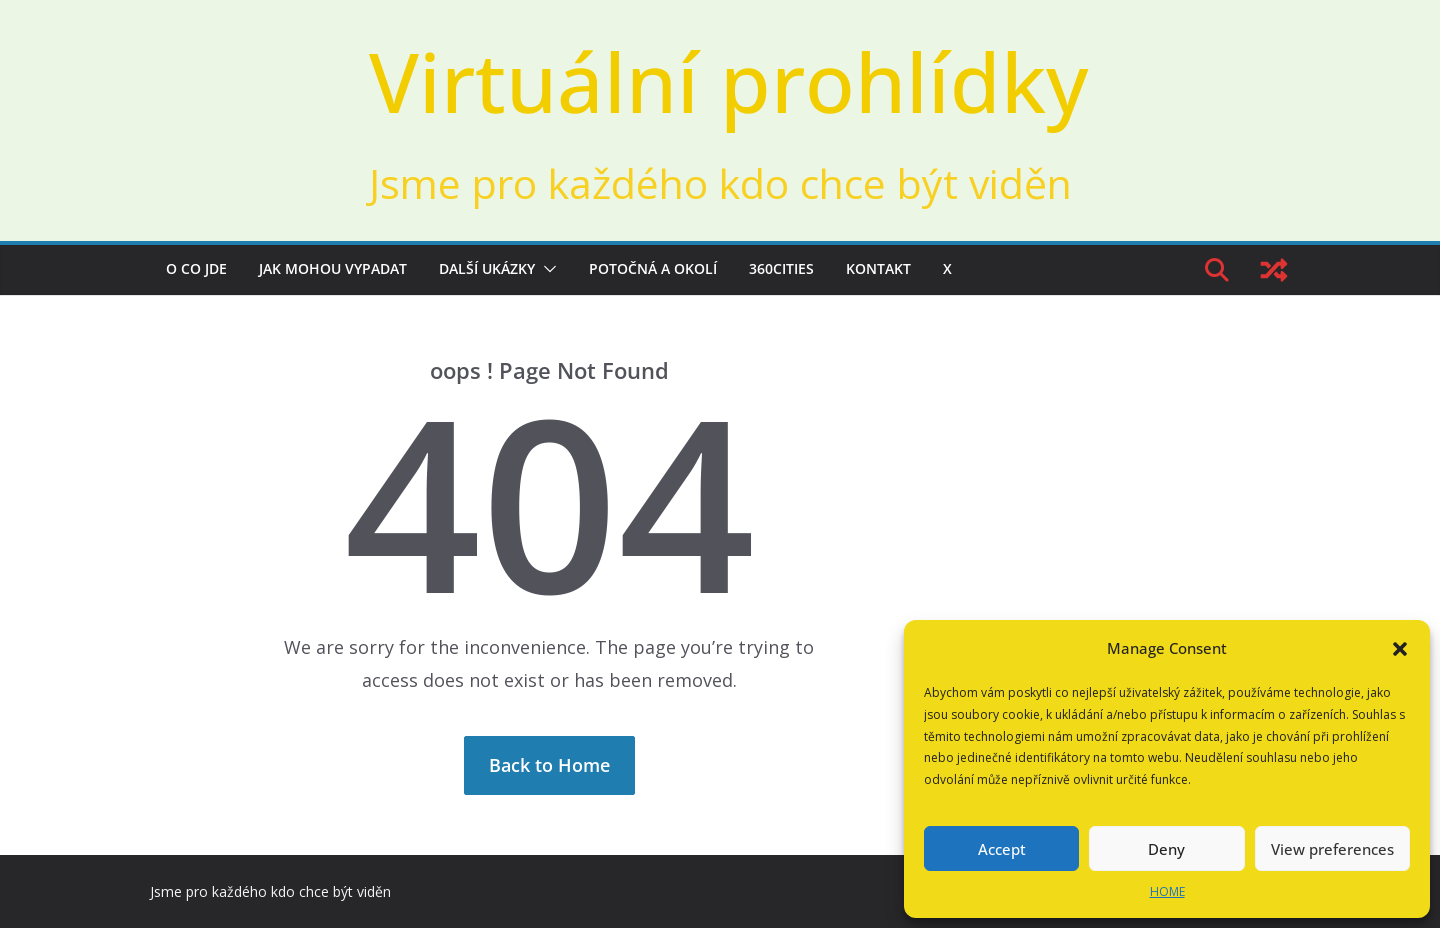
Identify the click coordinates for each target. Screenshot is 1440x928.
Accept (1002, 849)
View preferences (1332, 849)
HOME (1167, 891)
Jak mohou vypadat (333, 268)
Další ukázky (487, 268)
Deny (1166, 849)
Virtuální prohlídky (728, 81)
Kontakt (878, 268)
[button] (1400, 649)
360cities (781, 268)
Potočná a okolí (653, 268)
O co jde (196, 268)
